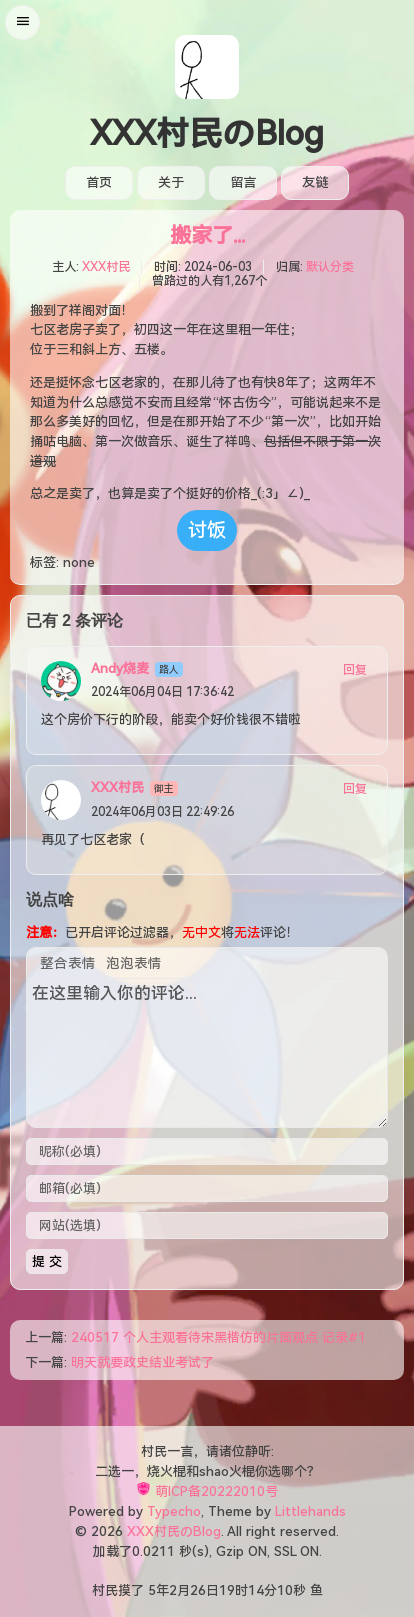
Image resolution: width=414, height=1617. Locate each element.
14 (256, 1590)
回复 (355, 670)
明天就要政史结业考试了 (142, 1362)
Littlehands (310, 1511)
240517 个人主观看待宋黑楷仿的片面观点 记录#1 (218, 1337)
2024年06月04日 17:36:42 (162, 692)
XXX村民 (106, 267)
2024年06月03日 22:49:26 (162, 812)
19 (227, 1590)
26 (198, 1590)
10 (285, 1590)
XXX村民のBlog (207, 134)
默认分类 (330, 267)
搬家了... (207, 236)
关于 (171, 182)
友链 (315, 182)
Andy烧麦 (120, 668)
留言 (243, 182)
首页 (99, 182)
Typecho (174, 1511)
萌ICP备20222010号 (216, 1491)
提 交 (47, 1261)
